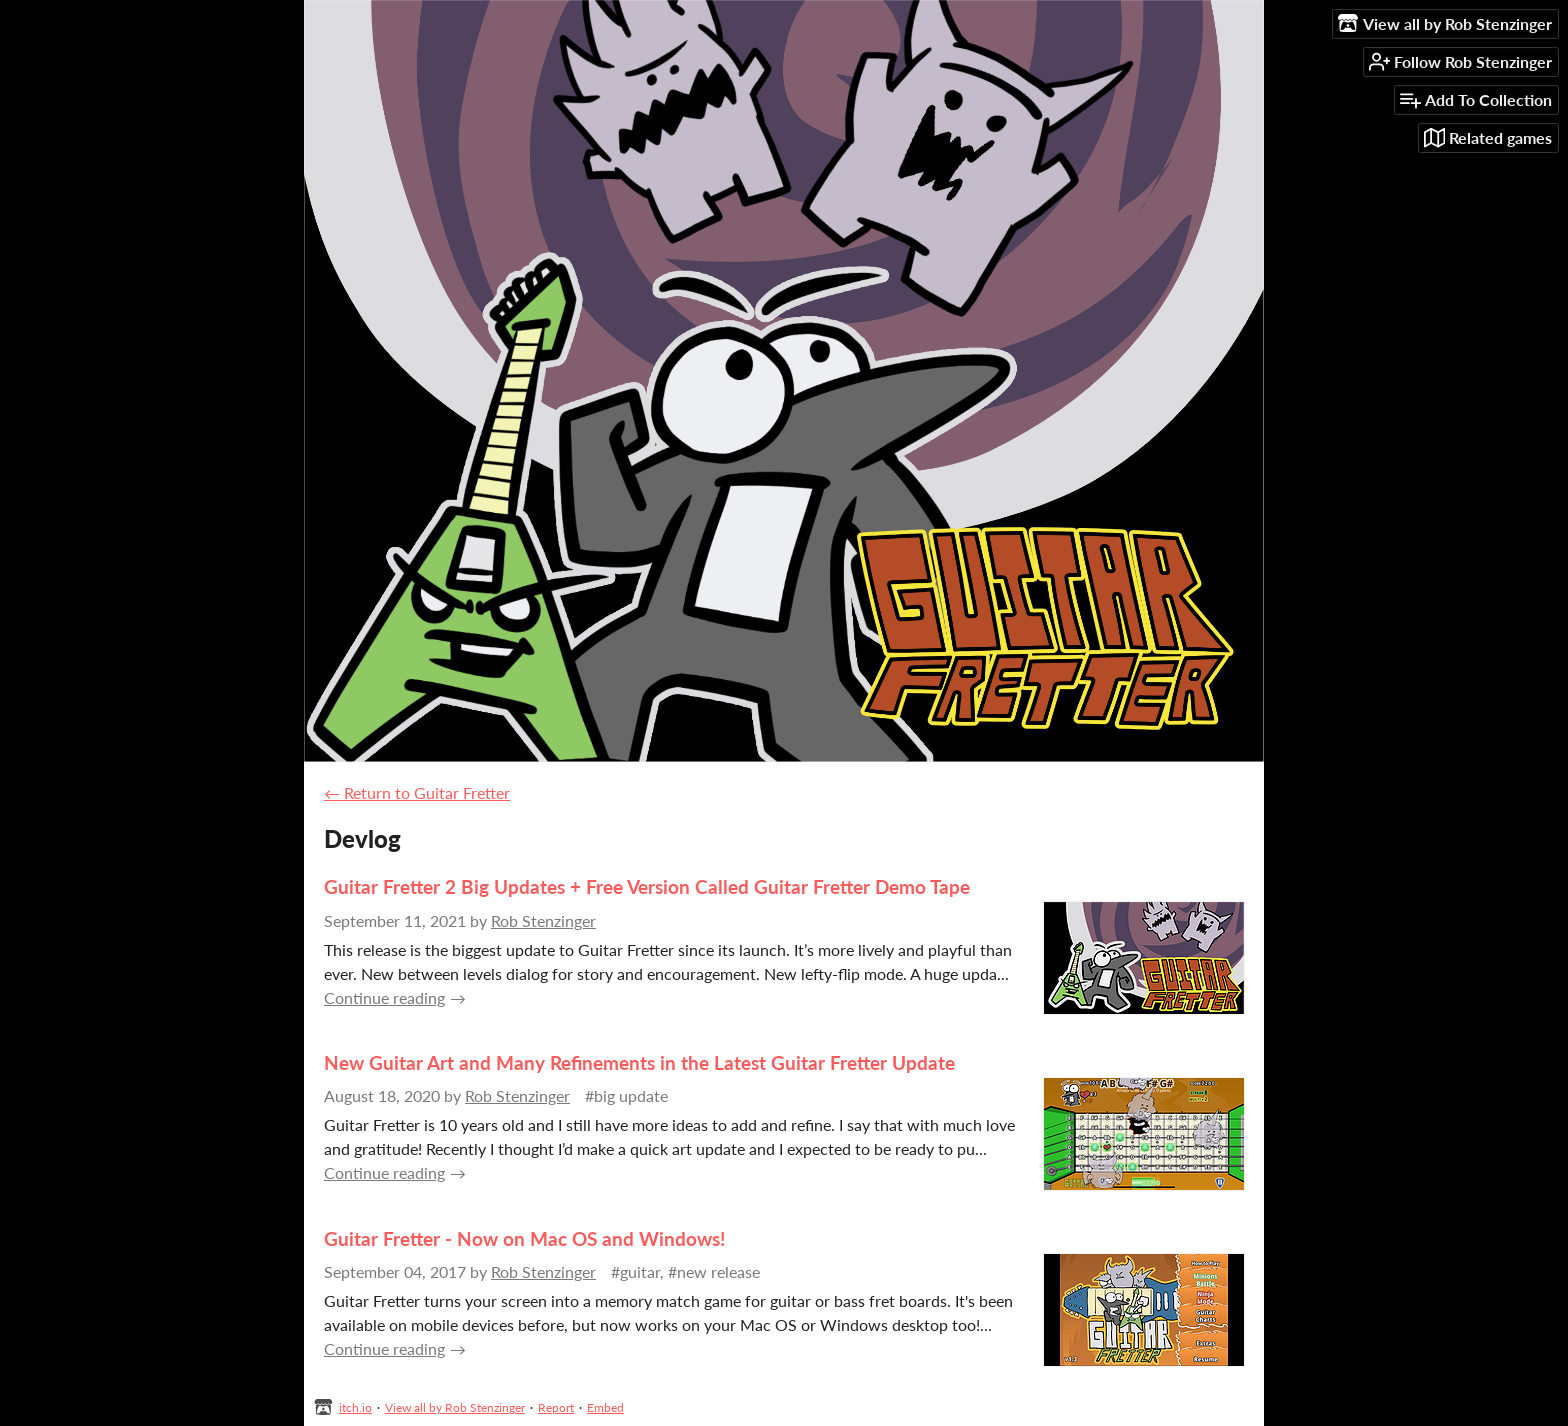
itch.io (355, 1407)
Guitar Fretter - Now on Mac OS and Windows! (524, 1238)
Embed (605, 1407)
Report (556, 1407)
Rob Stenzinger (543, 920)
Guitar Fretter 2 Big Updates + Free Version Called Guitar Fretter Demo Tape (647, 886)
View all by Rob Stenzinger (455, 1407)
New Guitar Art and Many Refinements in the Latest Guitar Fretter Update (639, 1062)
